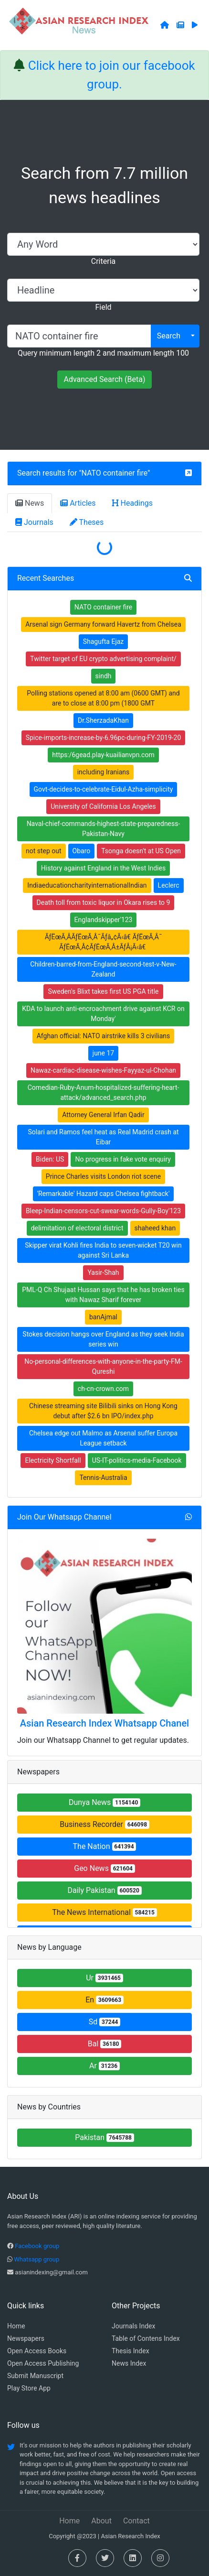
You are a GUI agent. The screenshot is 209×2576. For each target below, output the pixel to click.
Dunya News (104, 1802)
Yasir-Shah (103, 1272)
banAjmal (103, 1317)
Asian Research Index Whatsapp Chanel (104, 1723)
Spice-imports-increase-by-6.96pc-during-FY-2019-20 (103, 737)
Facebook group (37, 2246)
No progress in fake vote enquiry (123, 1159)
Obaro (82, 851)
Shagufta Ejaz (103, 641)
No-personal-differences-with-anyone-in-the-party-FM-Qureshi (103, 1366)
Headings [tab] (132, 503)
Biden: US (50, 1159)
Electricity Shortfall (53, 1460)
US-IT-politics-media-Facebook (137, 1460)
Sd (105, 2021)
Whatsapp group (36, 2259)
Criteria (103, 261)
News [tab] (29, 503)
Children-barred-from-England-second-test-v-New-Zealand (103, 969)
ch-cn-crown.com (103, 1388)
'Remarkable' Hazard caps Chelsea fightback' (103, 1193)
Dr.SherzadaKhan (103, 720)
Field (103, 307)
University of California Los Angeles (103, 806)
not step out (44, 851)
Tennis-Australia (103, 1477)
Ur (104, 1977)
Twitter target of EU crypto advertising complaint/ (103, 659)
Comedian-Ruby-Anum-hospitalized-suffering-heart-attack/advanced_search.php (103, 1092)
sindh (103, 676)
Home (16, 2326)
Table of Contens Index (146, 2338)
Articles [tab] (77, 503)
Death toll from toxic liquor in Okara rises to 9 (103, 902)
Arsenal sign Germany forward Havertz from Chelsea (103, 624)
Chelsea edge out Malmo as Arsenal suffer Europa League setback (103, 1438)
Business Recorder (104, 1824)
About (101, 2520)
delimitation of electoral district (77, 1228)
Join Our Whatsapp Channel (64, 1517)
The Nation (104, 1846)
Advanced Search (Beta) (104, 379)
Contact (136, 2520)
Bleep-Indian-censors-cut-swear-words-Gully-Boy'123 (103, 1211)
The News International (104, 1912)
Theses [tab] (87, 522)
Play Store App (29, 2388)
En (104, 1999)
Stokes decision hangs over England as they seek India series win (103, 1339)
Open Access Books (36, 2351)
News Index (129, 2363)
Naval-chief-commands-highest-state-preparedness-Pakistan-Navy (103, 828)
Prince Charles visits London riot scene (103, 1176)
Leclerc (168, 885)
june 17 (103, 1053)
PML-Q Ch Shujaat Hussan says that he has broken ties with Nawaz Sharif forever (103, 1295)
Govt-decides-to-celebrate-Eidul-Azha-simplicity (103, 789)
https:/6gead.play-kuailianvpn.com (103, 755)
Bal (105, 2043)
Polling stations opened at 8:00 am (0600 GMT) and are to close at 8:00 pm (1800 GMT (103, 698)
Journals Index (133, 2326)
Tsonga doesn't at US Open (141, 851)
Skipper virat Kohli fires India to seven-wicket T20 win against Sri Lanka (103, 1250)
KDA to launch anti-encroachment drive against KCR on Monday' (103, 1013)
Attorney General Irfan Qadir (103, 1115)
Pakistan (104, 2137)
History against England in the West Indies (103, 868)
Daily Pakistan (104, 1890)
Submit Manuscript (35, 2376)
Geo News (104, 1868)
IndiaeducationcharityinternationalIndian (86, 885)
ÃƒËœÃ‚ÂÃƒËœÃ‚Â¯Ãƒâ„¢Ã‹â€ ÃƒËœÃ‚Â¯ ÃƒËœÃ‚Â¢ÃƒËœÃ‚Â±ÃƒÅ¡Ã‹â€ (103, 942)
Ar (104, 2065)
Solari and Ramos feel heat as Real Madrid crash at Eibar (103, 1137)
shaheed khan (155, 1228)
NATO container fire (115, 473)
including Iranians (103, 772)
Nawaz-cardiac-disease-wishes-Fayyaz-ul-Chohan (103, 1070)
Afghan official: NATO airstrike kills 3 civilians (103, 1036)
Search (168, 335)
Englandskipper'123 (103, 920)
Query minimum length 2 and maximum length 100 (103, 353)
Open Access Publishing (43, 2363)
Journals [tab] (34, 522)
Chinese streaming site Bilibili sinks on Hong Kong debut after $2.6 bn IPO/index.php (103, 1411)
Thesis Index (130, 2351)
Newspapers (25, 2338)
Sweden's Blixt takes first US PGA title (103, 991)
